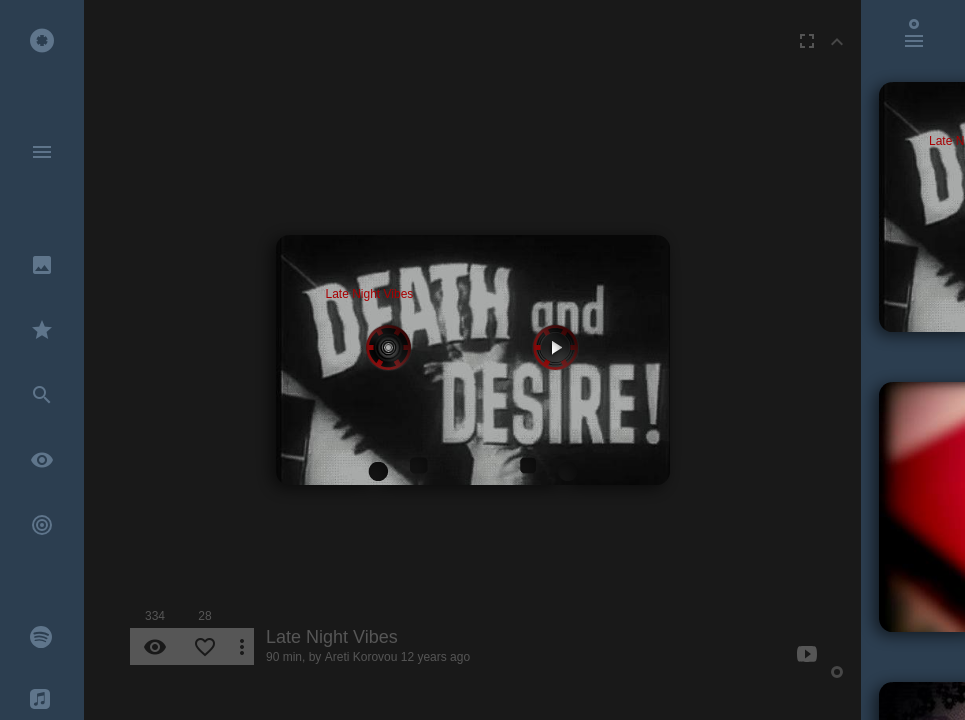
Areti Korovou (361, 657)
